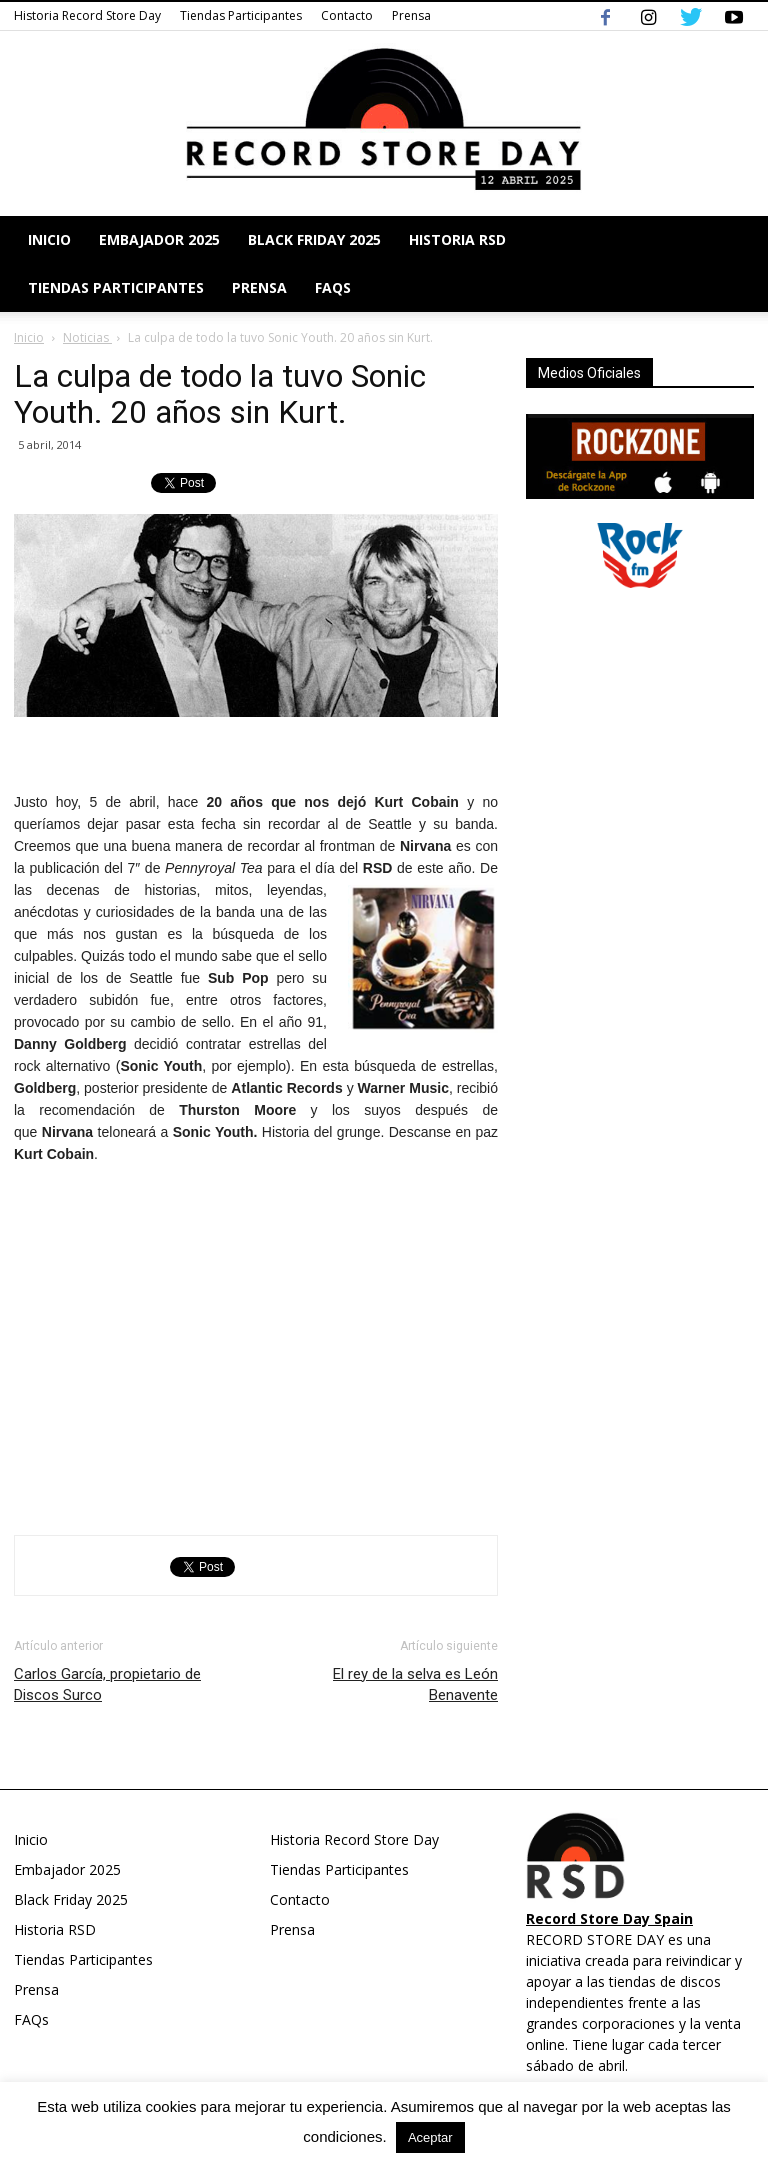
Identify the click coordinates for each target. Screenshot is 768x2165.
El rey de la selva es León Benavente (415, 1684)
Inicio (49, 239)
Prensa (411, 15)
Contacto (347, 15)
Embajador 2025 (159, 239)
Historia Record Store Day (87, 15)
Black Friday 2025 (314, 239)
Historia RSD (457, 239)
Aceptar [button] (430, 2137)
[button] (730, 264)
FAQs (333, 287)
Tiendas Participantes (241, 15)
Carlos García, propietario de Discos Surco (107, 1684)
